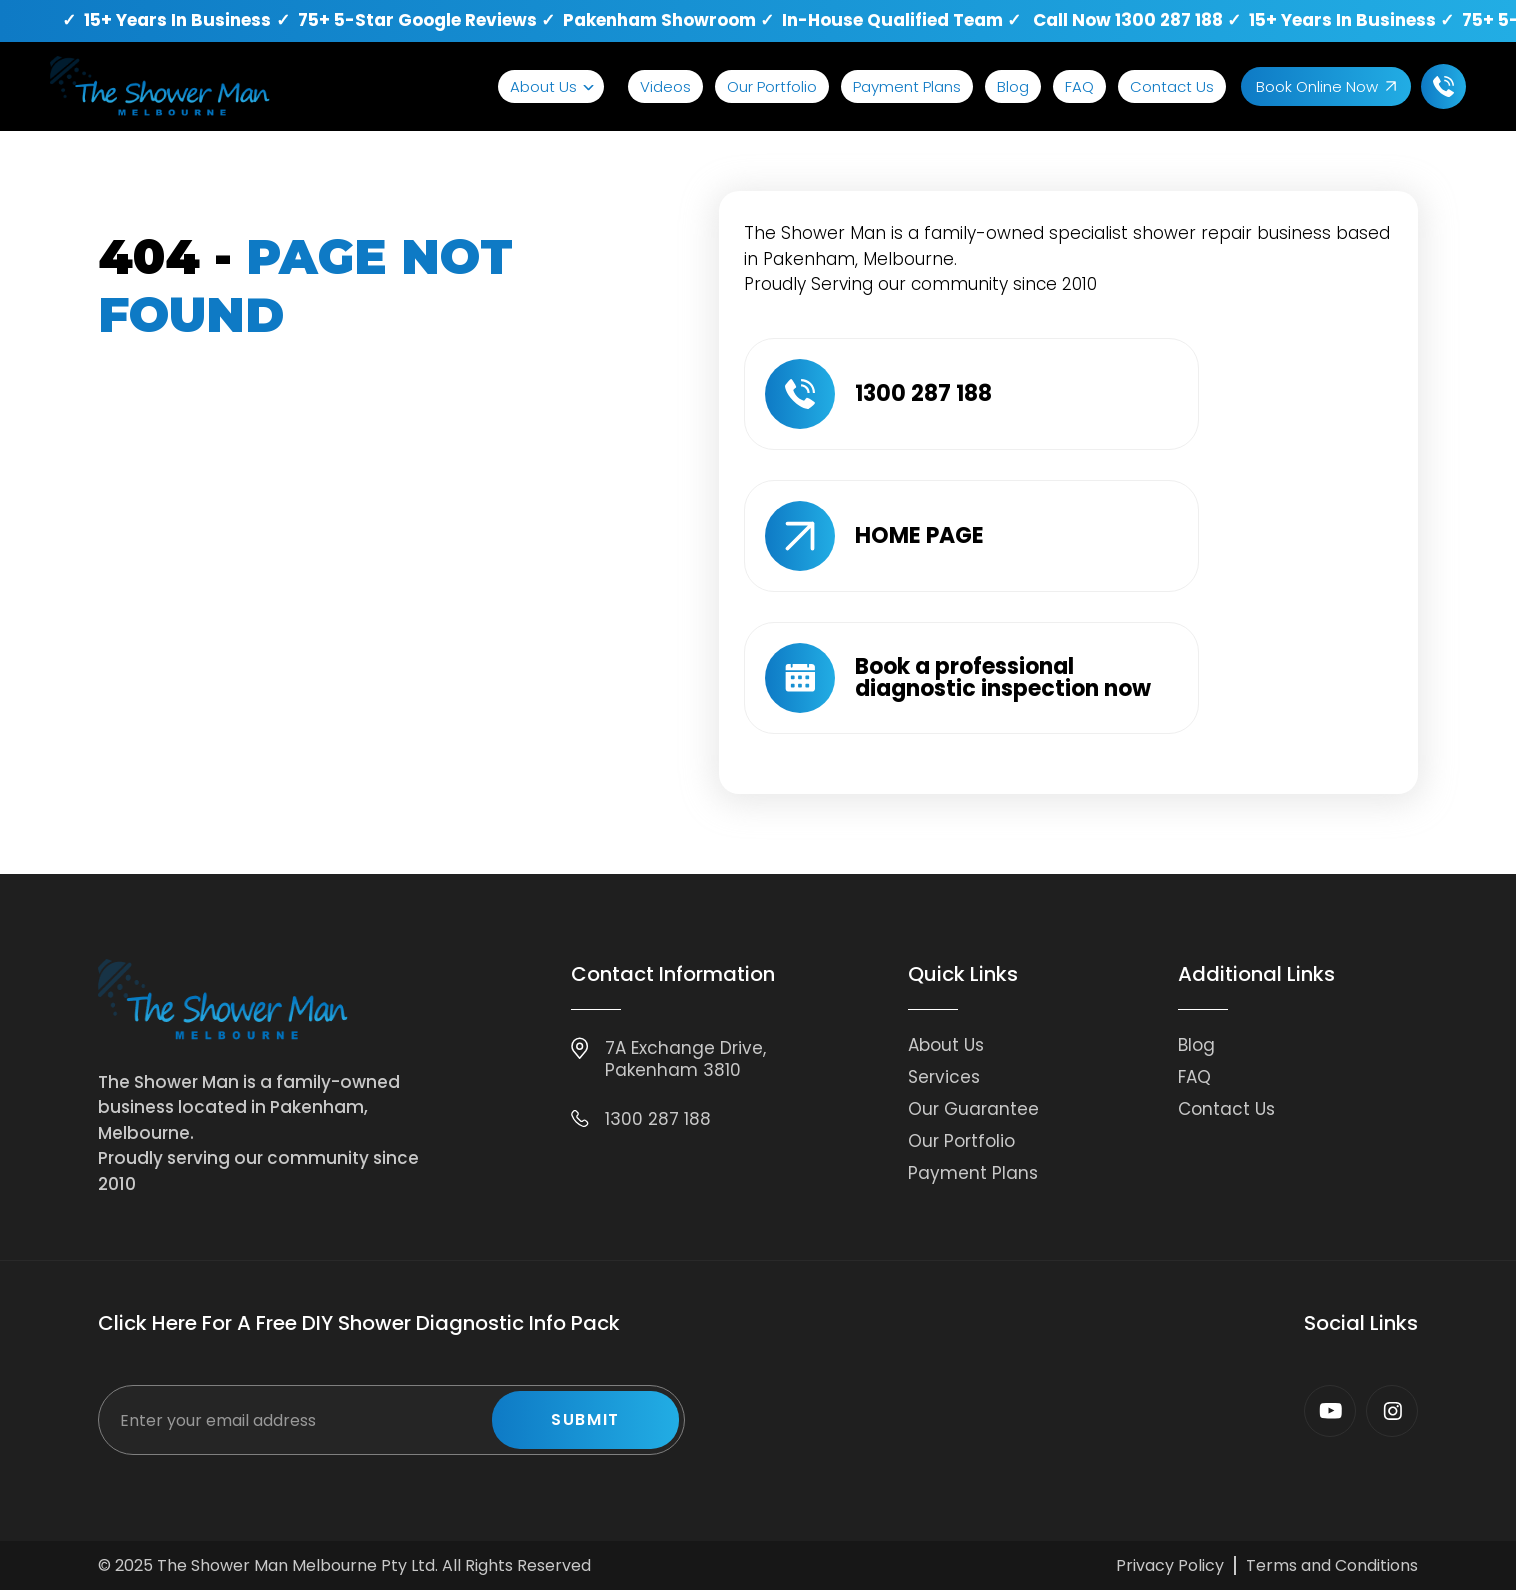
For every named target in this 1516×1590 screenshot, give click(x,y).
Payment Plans (907, 86)
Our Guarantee (973, 1109)
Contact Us (1172, 86)
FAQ (1079, 86)
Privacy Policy (1170, 1565)
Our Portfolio (772, 86)
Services (944, 1077)
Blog (1013, 86)
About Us (543, 86)
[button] (551, 86)
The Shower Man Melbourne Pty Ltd (296, 1565)
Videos (665, 86)
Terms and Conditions (1332, 1565)
